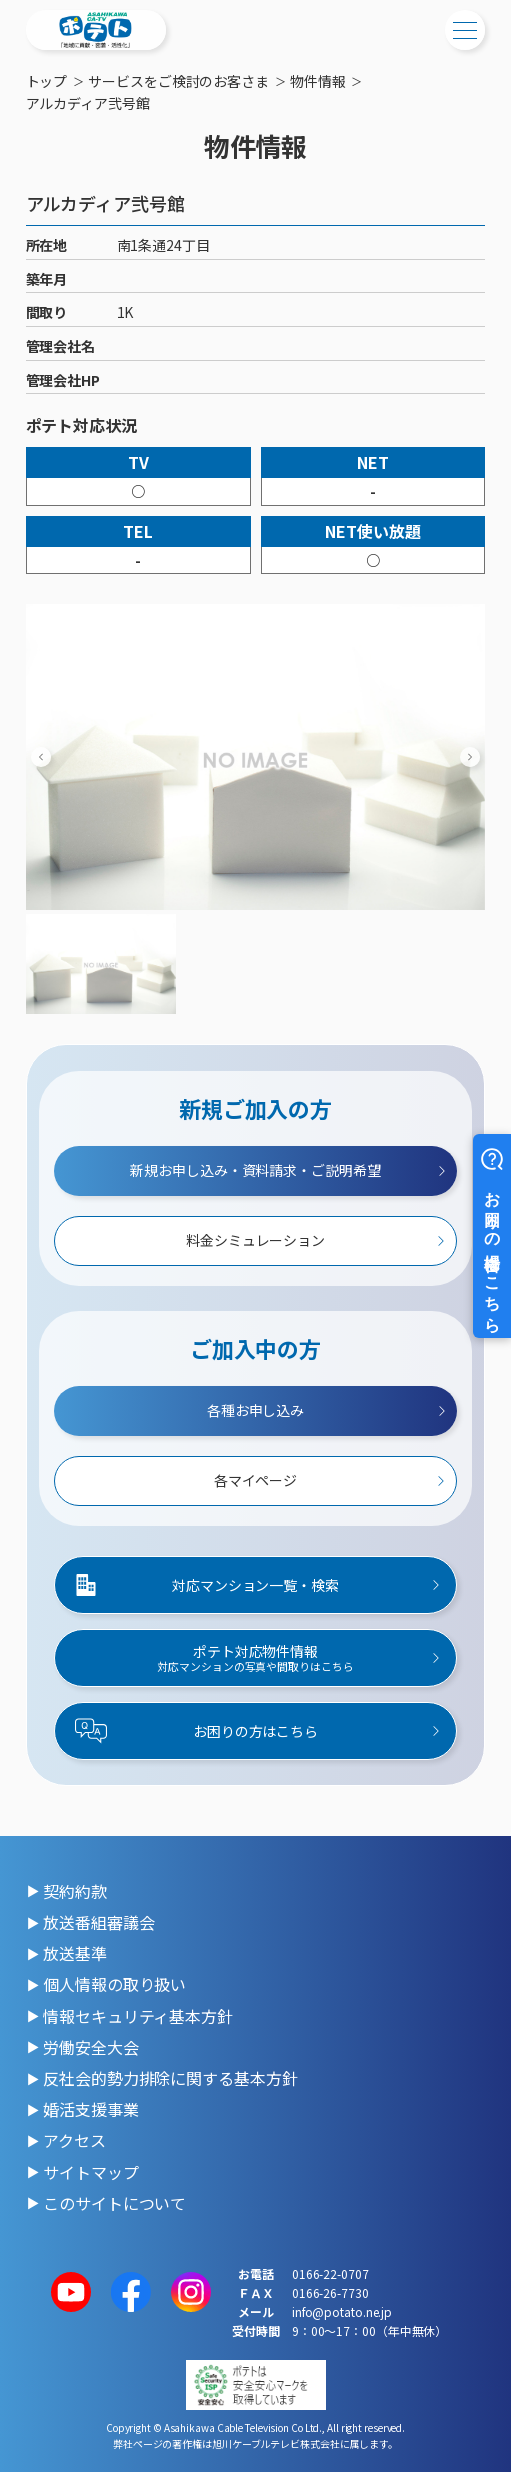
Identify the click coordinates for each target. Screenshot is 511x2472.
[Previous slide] (41, 757)
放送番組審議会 (98, 1922)
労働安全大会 (90, 2047)
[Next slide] (470, 757)
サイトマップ (90, 2172)
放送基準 (75, 1953)
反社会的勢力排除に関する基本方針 (170, 2078)
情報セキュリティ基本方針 (138, 2016)
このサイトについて (114, 2203)
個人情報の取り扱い (114, 1984)
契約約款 (75, 1891)
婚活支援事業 (90, 2109)
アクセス (74, 2140)
